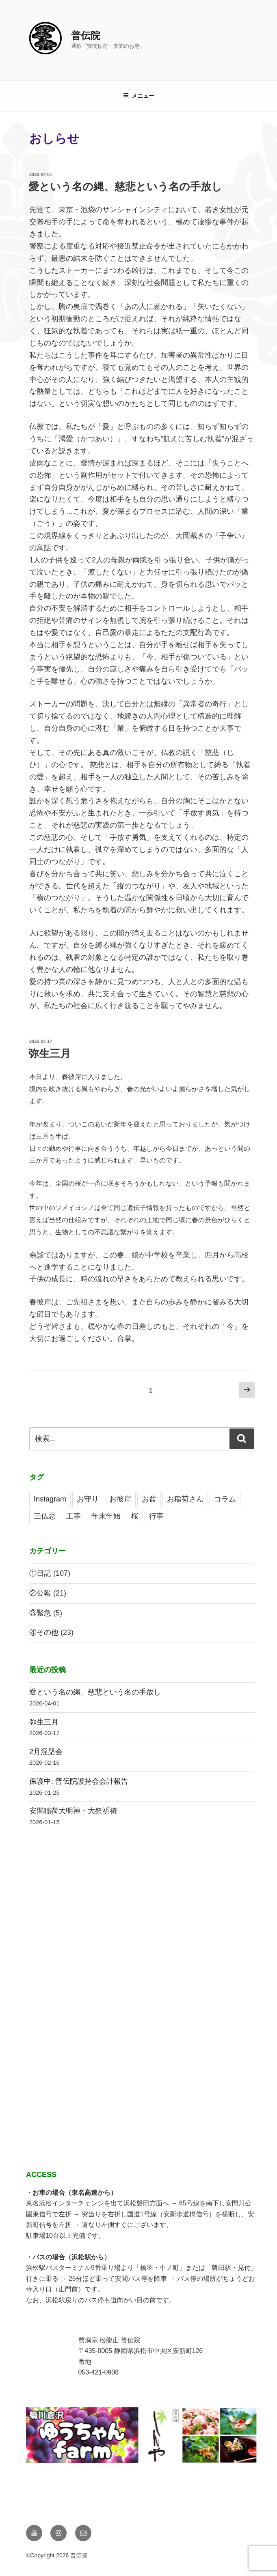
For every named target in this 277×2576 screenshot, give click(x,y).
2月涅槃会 (46, 1752)
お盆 (149, 1499)
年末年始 (106, 1516)
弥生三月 (49, 1053)
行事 (156, 1516)
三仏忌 (45, 1516)
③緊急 (40, 1613)
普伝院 (85, 35)
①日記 (40, 1573)
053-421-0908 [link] (98, 2372)
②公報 (40, 1593)
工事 (73, 1516)
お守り (88, 1499)
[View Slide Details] (154, 2435)
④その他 (43, 1632)
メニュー (138, 95)
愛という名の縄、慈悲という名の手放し (125, 186)
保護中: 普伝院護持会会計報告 (78, 1781)
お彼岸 (120, 1499)
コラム (225, 1499)
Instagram (50, 1499)
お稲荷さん (185, 1499)
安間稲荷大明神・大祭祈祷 (73, 1811)
